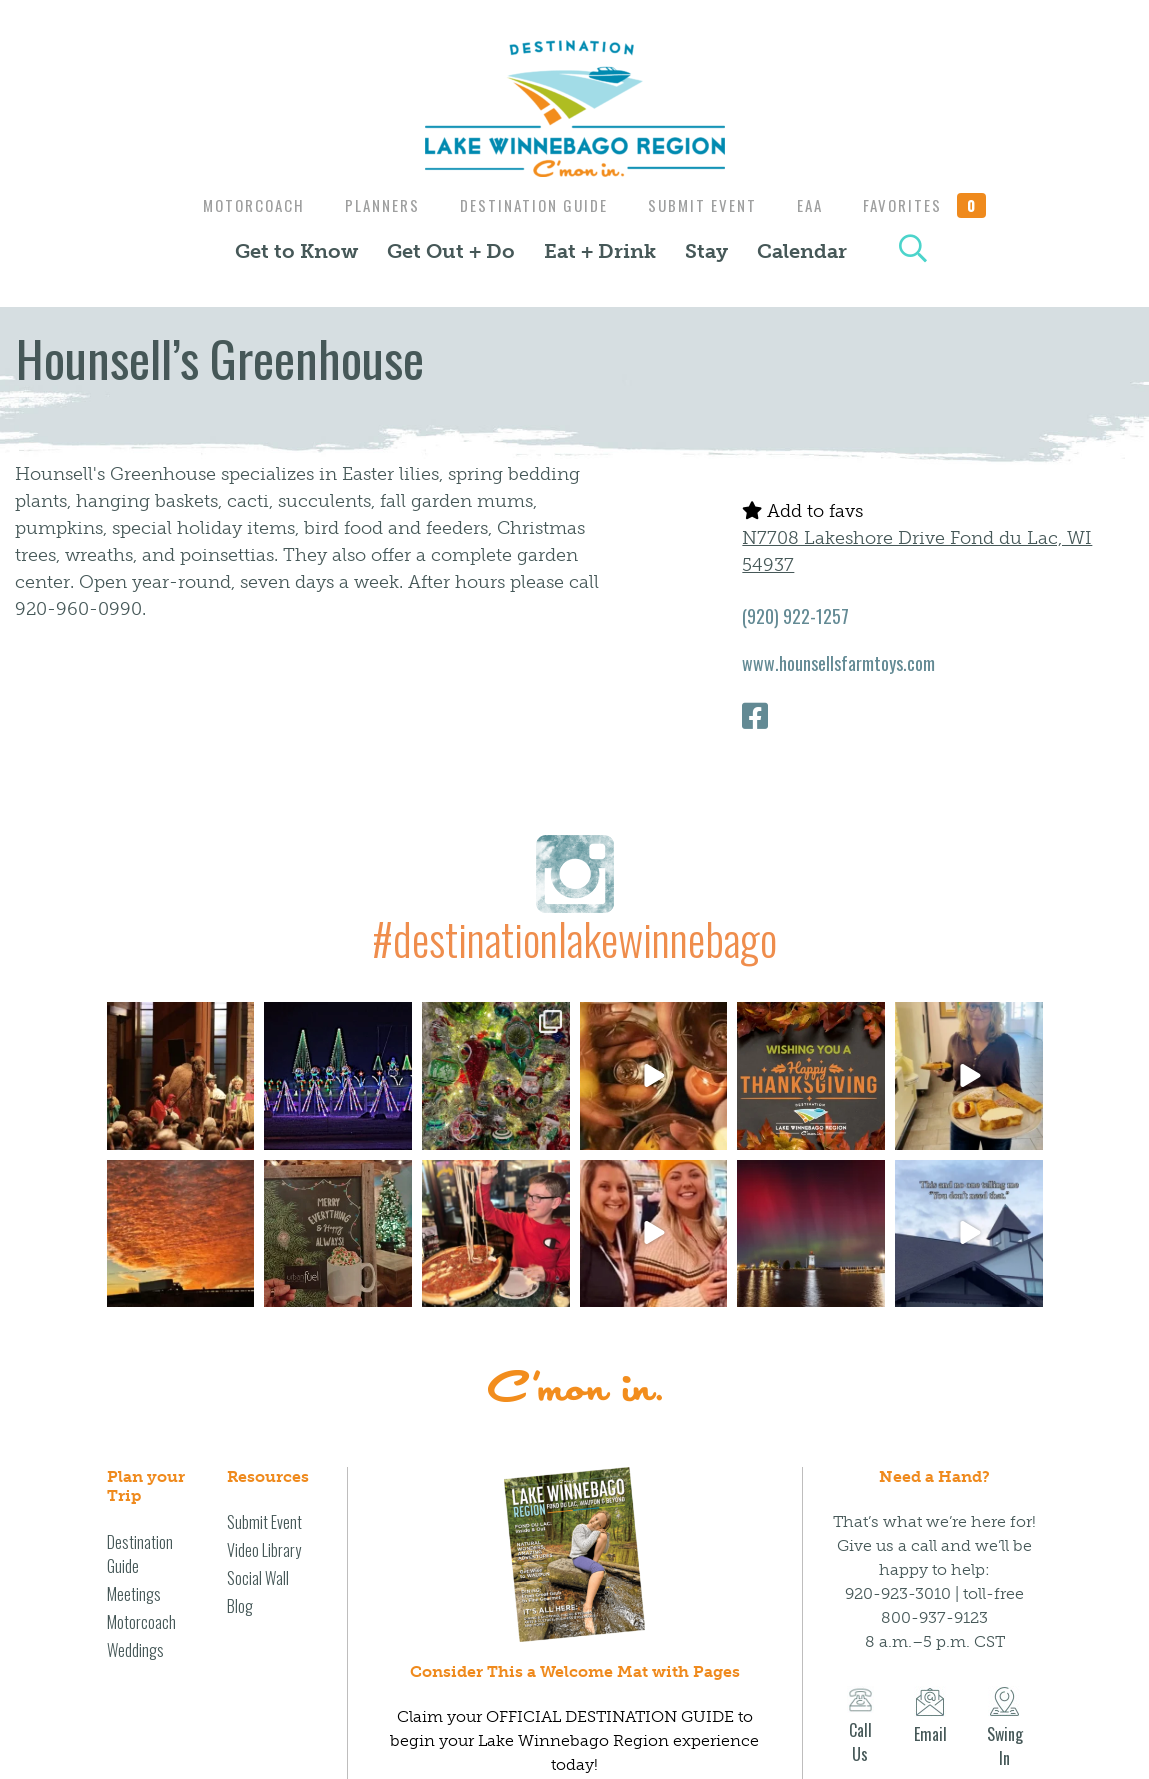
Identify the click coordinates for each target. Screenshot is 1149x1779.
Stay (706, 251)
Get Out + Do (451, 251)
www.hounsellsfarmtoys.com (838, 663)
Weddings (135, 1650)
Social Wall (258, 1578)
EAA (817, 205)
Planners (374, 205)
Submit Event (704, 205)
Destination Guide (531, 205)
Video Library (264, 1550)
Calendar (802, 251)
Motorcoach (241, 205)
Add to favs (802, 511)
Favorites (937, 205)
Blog (240, 1606)
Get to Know (296, 251)
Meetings (134, 1594)
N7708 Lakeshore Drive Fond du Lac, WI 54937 (917, 551)
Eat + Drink (600, 251)
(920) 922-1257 (795, 616)
